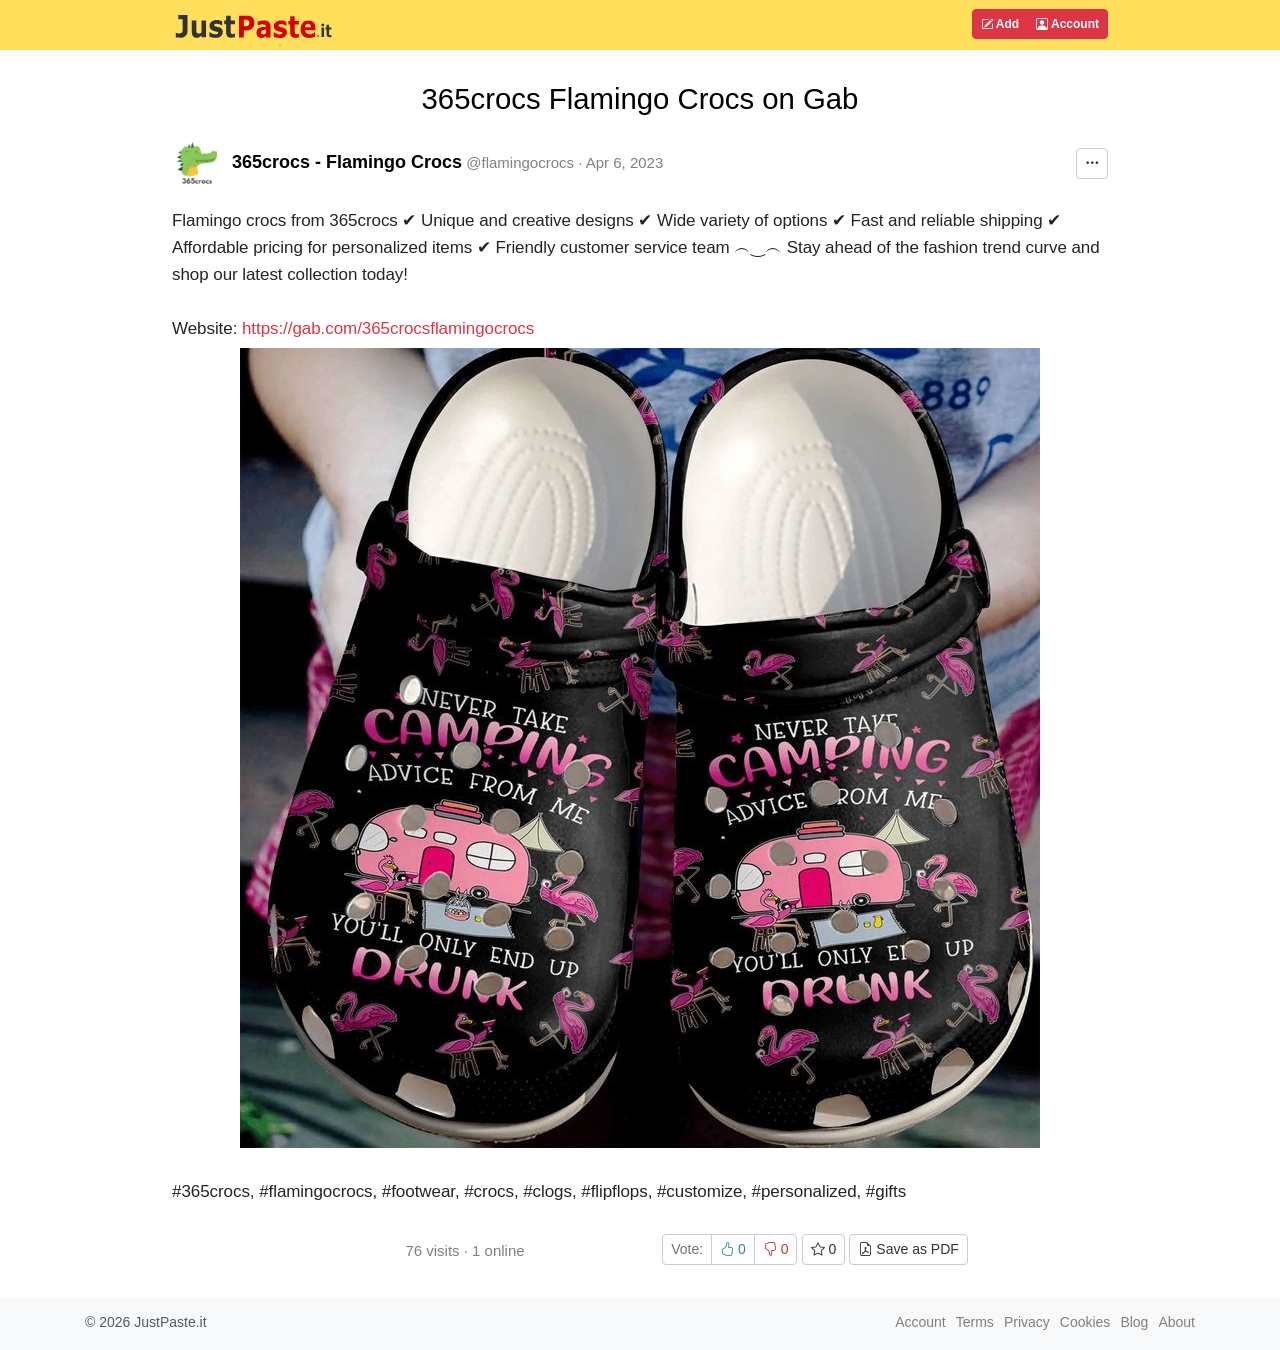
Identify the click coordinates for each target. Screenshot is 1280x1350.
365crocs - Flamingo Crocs (347, 162)
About (1176, 1322)
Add (1000, 24)
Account (1067, 24)
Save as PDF (908, 1249)
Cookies (1085, 1322)
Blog (1134, 1322)
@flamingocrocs (520, 162)
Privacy (1027, 1322)
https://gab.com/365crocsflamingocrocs (388, 328)
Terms (975, 1322)
